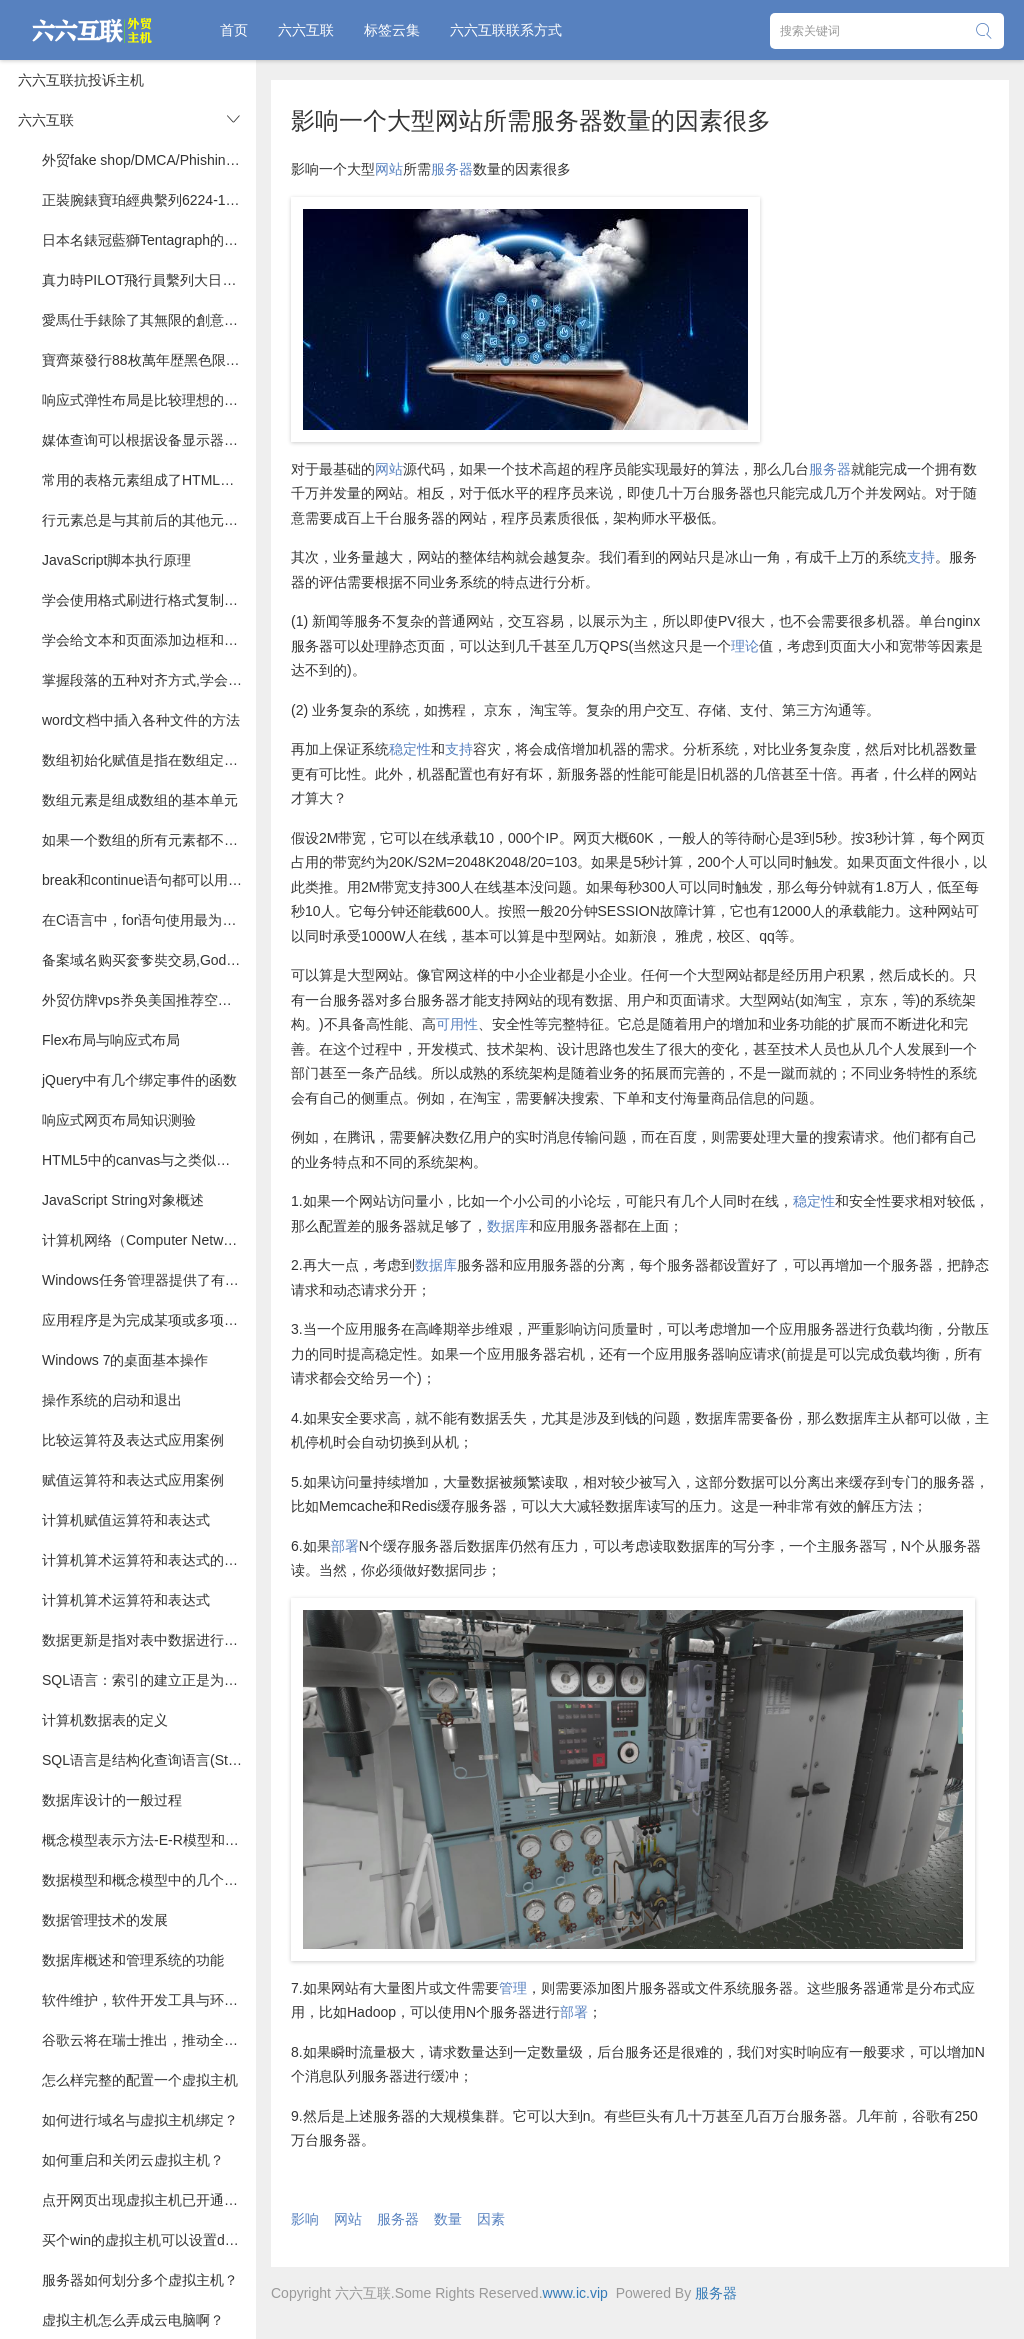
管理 (513, 1988)
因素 (491, 2219)
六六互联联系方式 (506, 30)
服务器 (452, 169)
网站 (389, 169)
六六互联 (306, 30)
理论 (745, 646)
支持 (921, 557)
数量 (448, 2219)
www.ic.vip (575, 2293)
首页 (234, 30)
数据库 (508, 1226)
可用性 (457, 1024)
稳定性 (410, 749)
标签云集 (392, 30)
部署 (345, 1546)
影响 (305, 2219)
